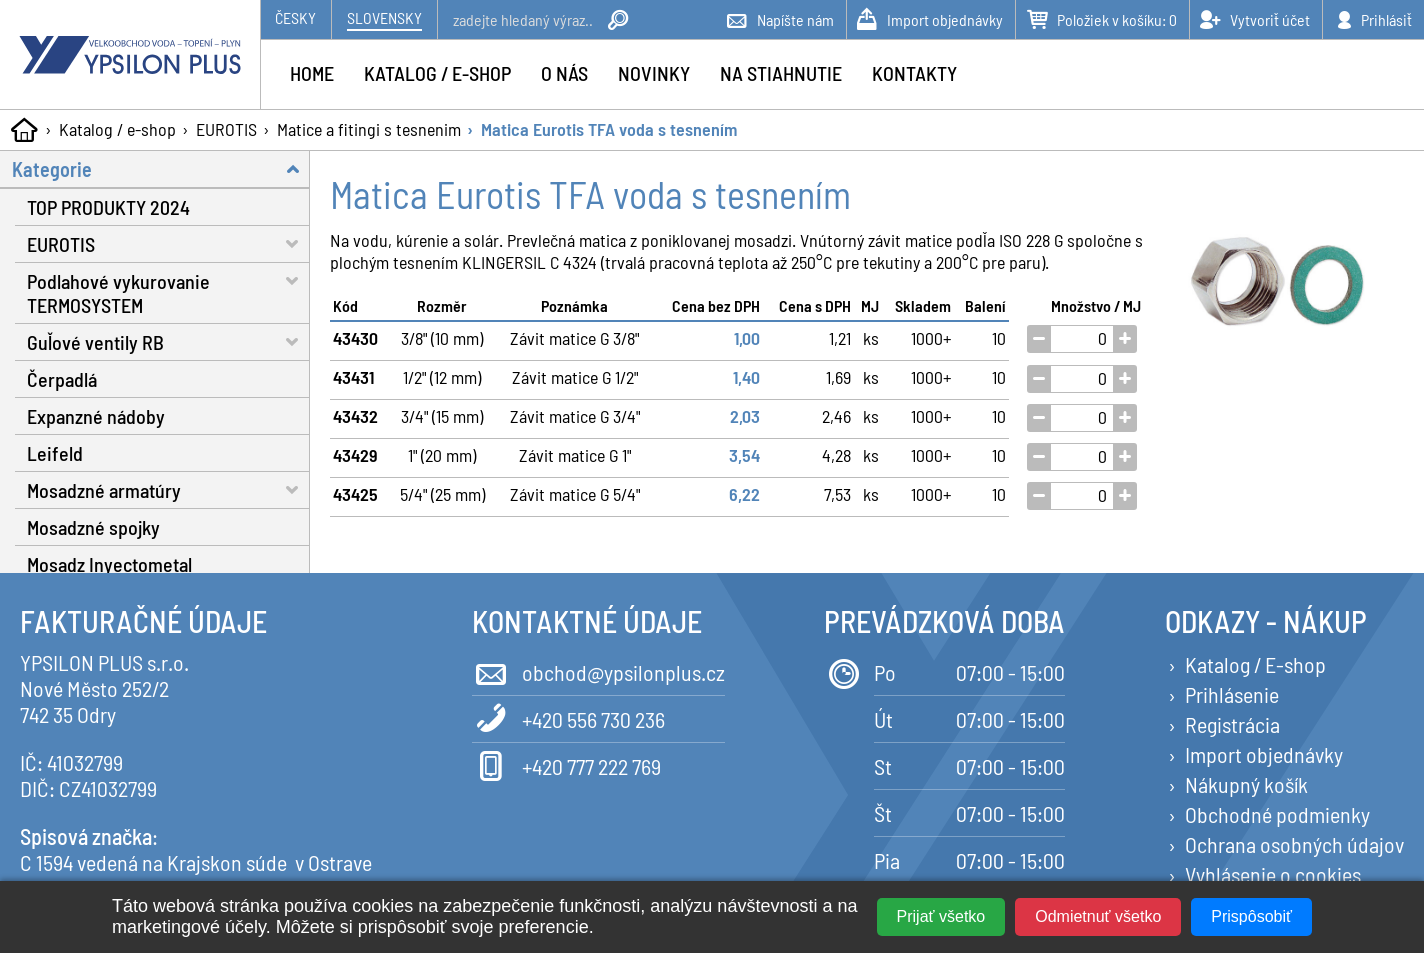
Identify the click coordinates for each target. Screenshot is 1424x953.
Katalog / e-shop (117, 129)
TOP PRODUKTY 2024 (108, 207)
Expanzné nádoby (96, 416)
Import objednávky (1264, 754)
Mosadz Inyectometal (109, 564)
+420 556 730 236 (568, 717)
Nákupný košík (1246, 784)
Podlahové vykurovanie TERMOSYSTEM (168, 290)
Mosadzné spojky (93, 527)
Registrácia (1232, 724)
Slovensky (384, 17)
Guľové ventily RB (168, 341)
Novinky (654, 73)
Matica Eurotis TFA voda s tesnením (609, 129)
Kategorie (161, 168)
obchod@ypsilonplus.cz (598, 670)
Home (312, 73)
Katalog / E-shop (1255, 664)
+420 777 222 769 (566, 764)
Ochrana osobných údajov (1294, 844)
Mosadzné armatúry (168, 489)
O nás (564, 73)
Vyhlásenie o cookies (1273, 874)
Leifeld (55, 453)
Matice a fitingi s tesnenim (369, 129)
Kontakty (914, 73)
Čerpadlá (62, 379)
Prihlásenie (1232, 694)
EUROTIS (226, 129)
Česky (295, 17)
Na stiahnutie (781, 73)
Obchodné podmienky (1277, 814)
